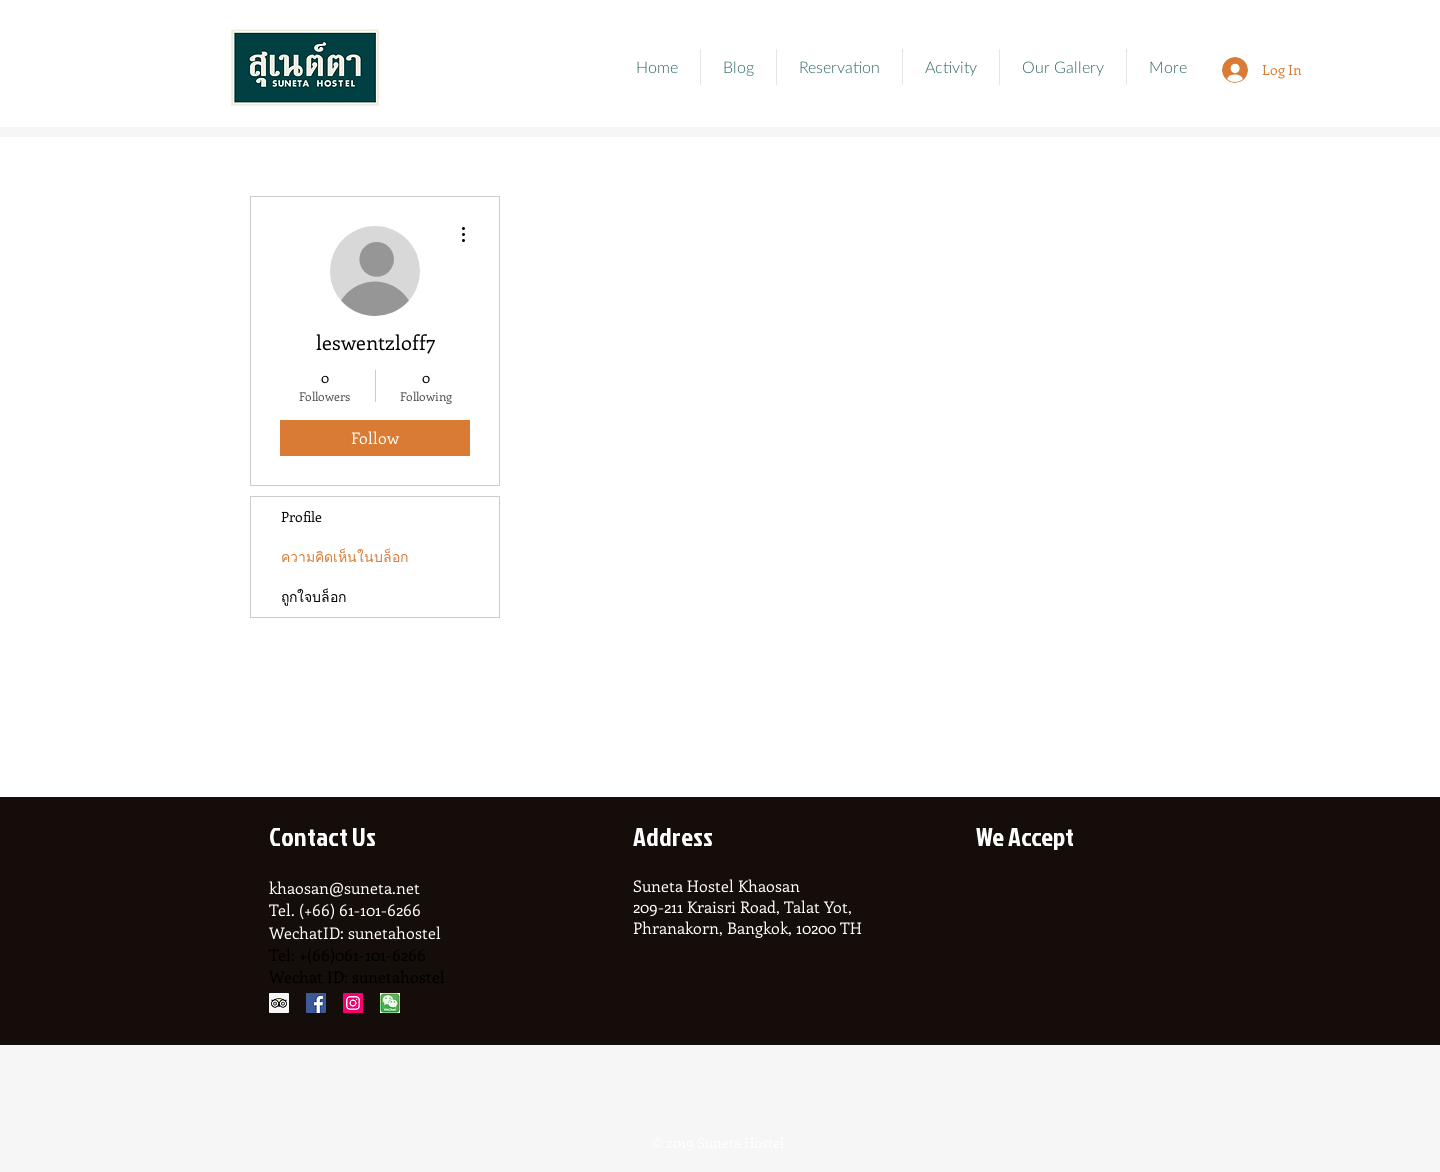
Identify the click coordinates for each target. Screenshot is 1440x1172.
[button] (1063, 67)
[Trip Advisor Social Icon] (279, 1003)
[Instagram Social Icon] (353, 1003)
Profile (301, 516)
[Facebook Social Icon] (316, 1003)
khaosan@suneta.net (344, 887)
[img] (1001, 911)
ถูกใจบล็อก (313, 596)
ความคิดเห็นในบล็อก (344, 556)
